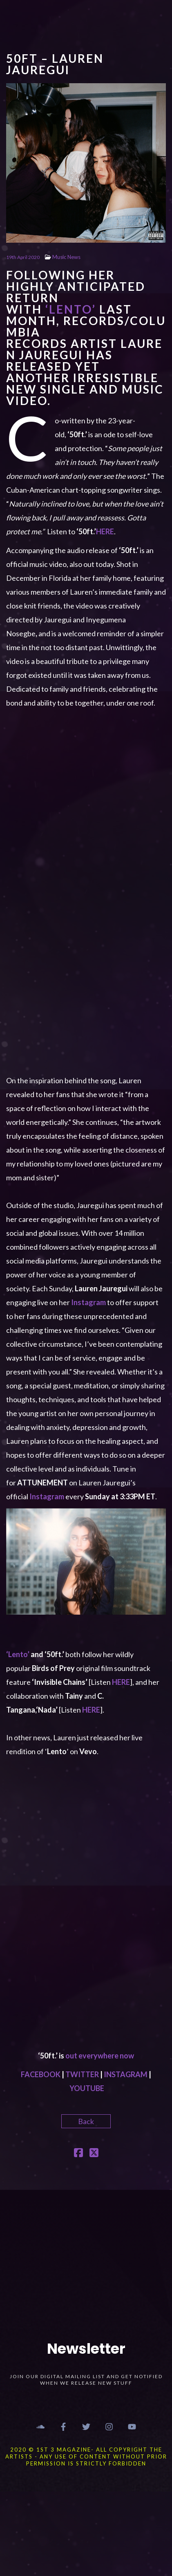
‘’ (70, 309)
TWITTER (82, 2074)
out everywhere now (99, 2055)
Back (86, 2121)
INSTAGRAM (125, 2074)
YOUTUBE (86, 2088)
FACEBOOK (40, 2074)
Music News (66, 257)
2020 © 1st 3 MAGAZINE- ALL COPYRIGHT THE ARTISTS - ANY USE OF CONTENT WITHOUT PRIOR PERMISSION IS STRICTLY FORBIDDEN (86, 2456)
